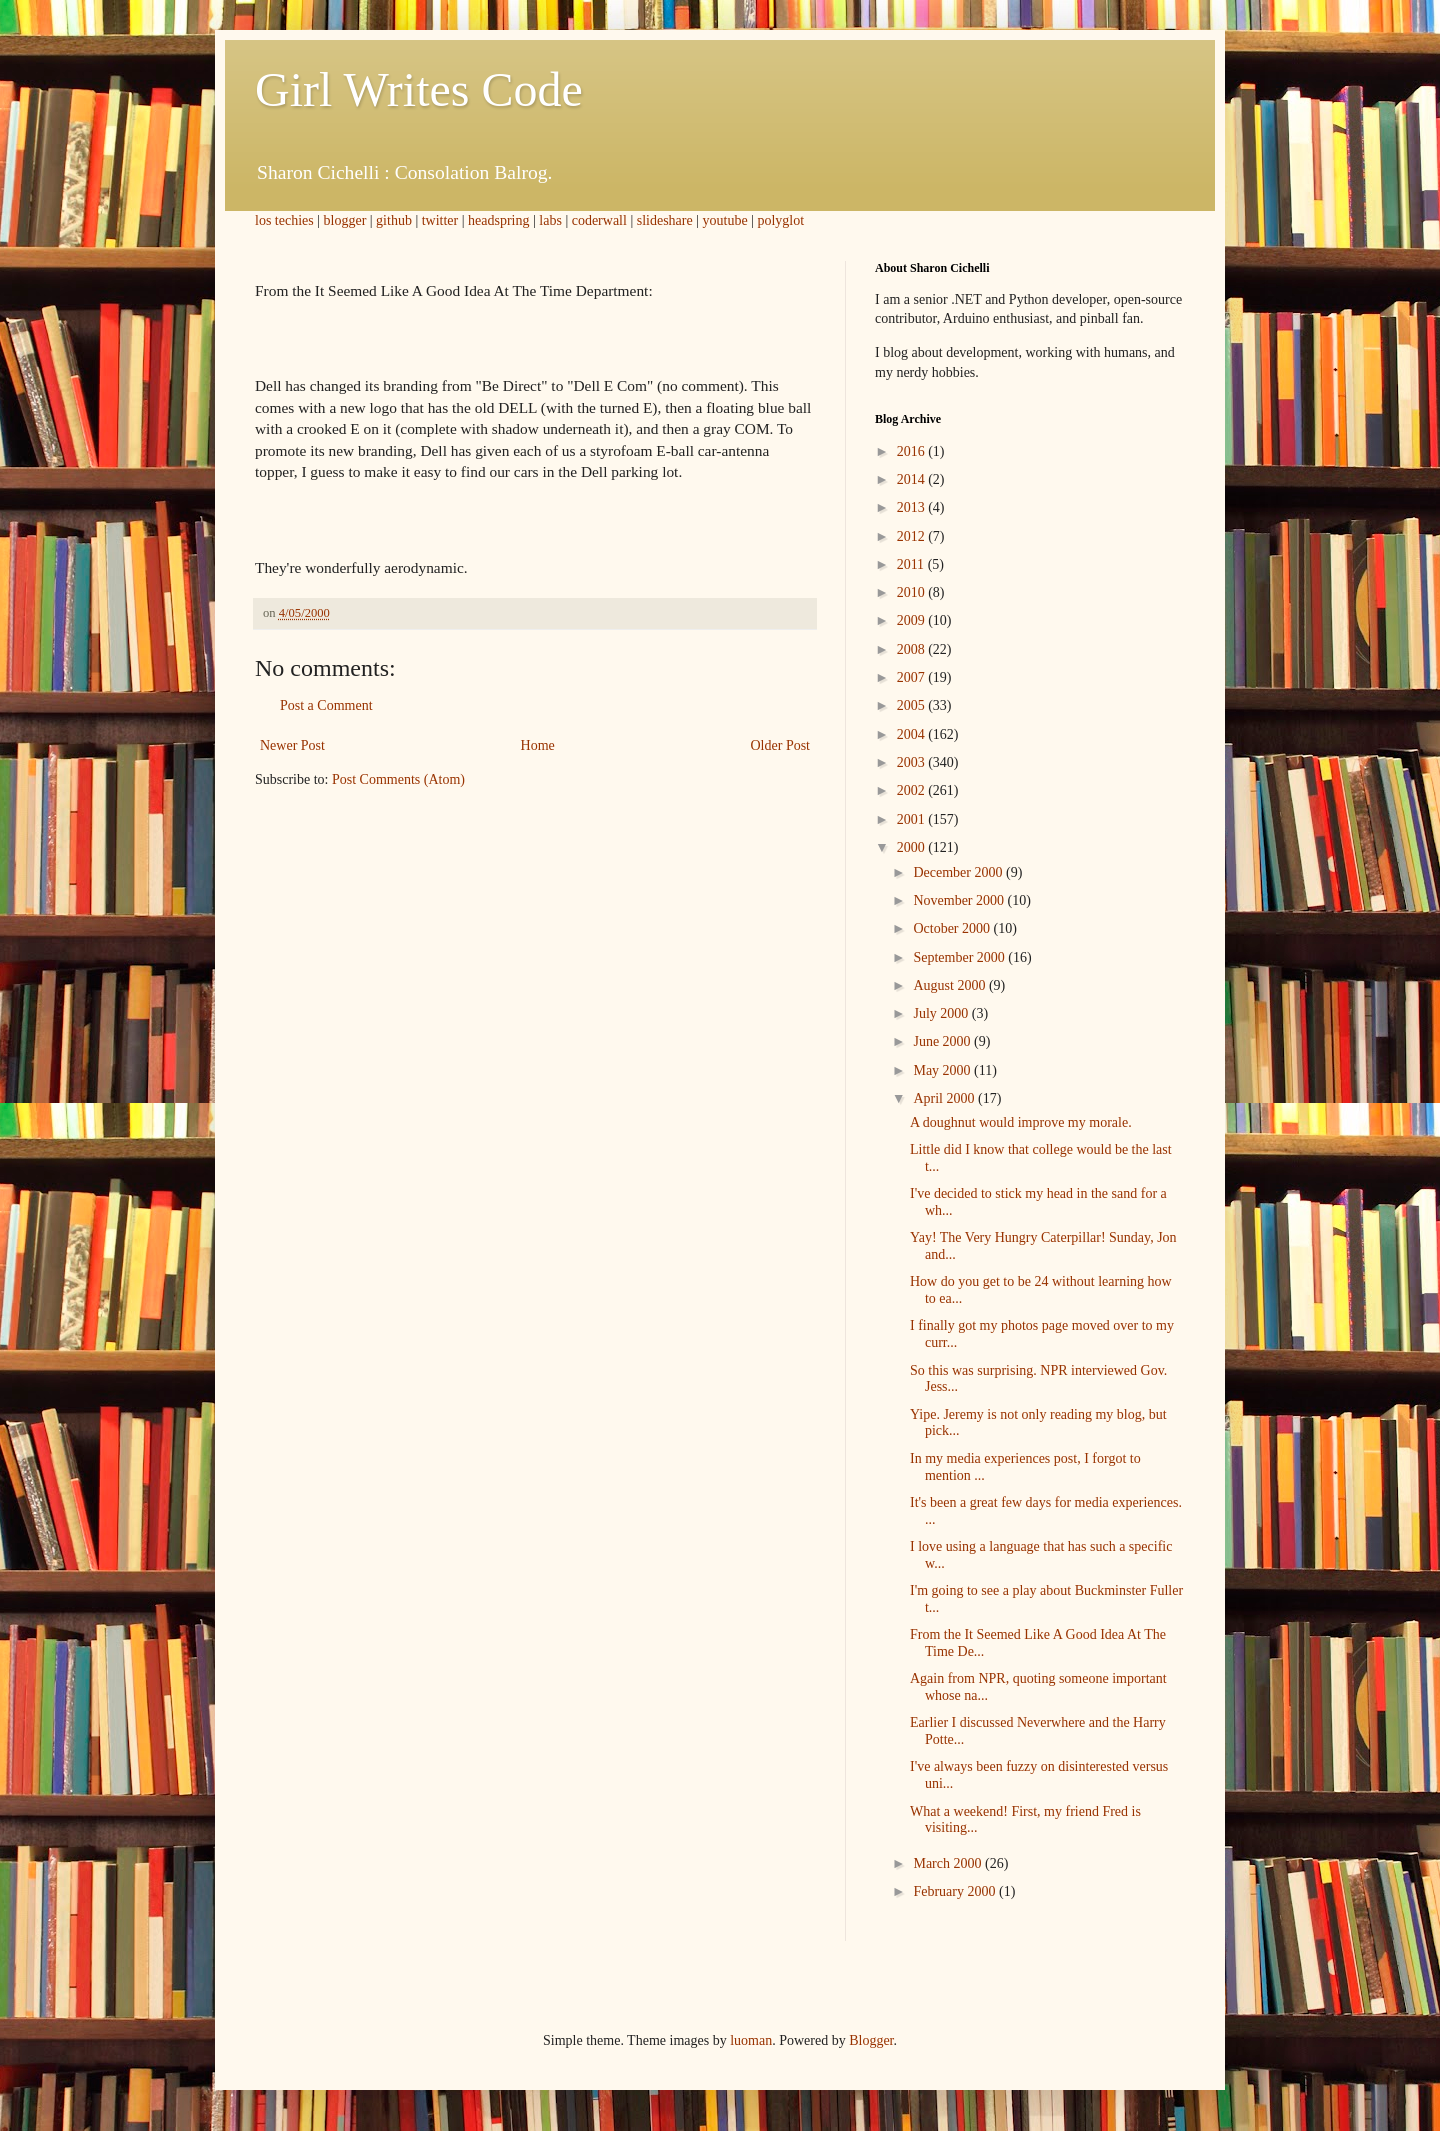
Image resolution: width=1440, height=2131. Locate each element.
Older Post (781, 745)
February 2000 (956, 1891)
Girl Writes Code (419, 89)
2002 (913, 790)
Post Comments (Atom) (398, 779)
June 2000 (943, 1041)
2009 (913, 620)
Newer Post (292, 745)
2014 (913, 479)
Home (538, 745)
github (394, 220)
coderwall (599, 220)
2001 (913, 819)
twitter (440, 220)
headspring (498, 220)
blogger (345, 220)
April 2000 (945, 1098)
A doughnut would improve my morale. (1021, 1122)
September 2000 (960, 957)
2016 (913, 451)
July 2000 (942, 1013)
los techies (284, 220)
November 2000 (960, 900)
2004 (913, 734)
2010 (913, 592)
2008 (913, 649)
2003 (913, 762)
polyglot (780, 220)
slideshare (665, 220)
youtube (725, 220)
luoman (751, 2040)
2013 (913, 507)
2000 (913, 847)
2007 (913, 677)
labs (550, 220)
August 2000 (950, 985)
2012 (913, 536)
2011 (912, 564)
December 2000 (959, 872)
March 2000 (949, 1863)
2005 (913, 705)
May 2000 (943, 1070)
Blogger (871, 2040)
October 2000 (953, 928)
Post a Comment (326, 705)
